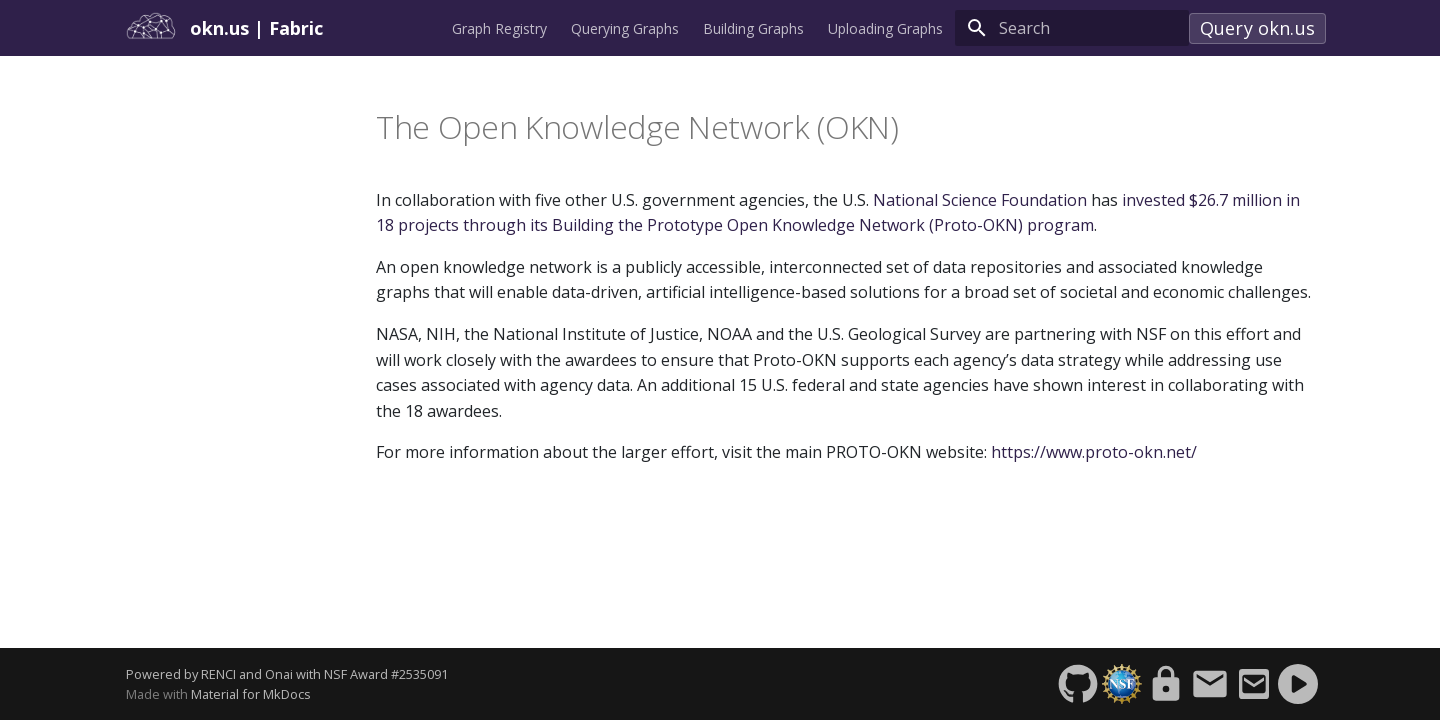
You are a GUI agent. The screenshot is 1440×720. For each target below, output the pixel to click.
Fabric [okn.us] (296, 28)
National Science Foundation (980, 200)
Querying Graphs (625, 29)
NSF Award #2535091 (386, 674)
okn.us (222, 28)
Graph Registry (499, 29)
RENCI (218, 674)
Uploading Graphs (885, 29)
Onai (279, 674)
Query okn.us (1257, 28)
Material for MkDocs (251, 694)
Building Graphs (753, 29)
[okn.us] (152, 28)
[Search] (1072, 28)
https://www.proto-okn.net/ (1094, 452)
